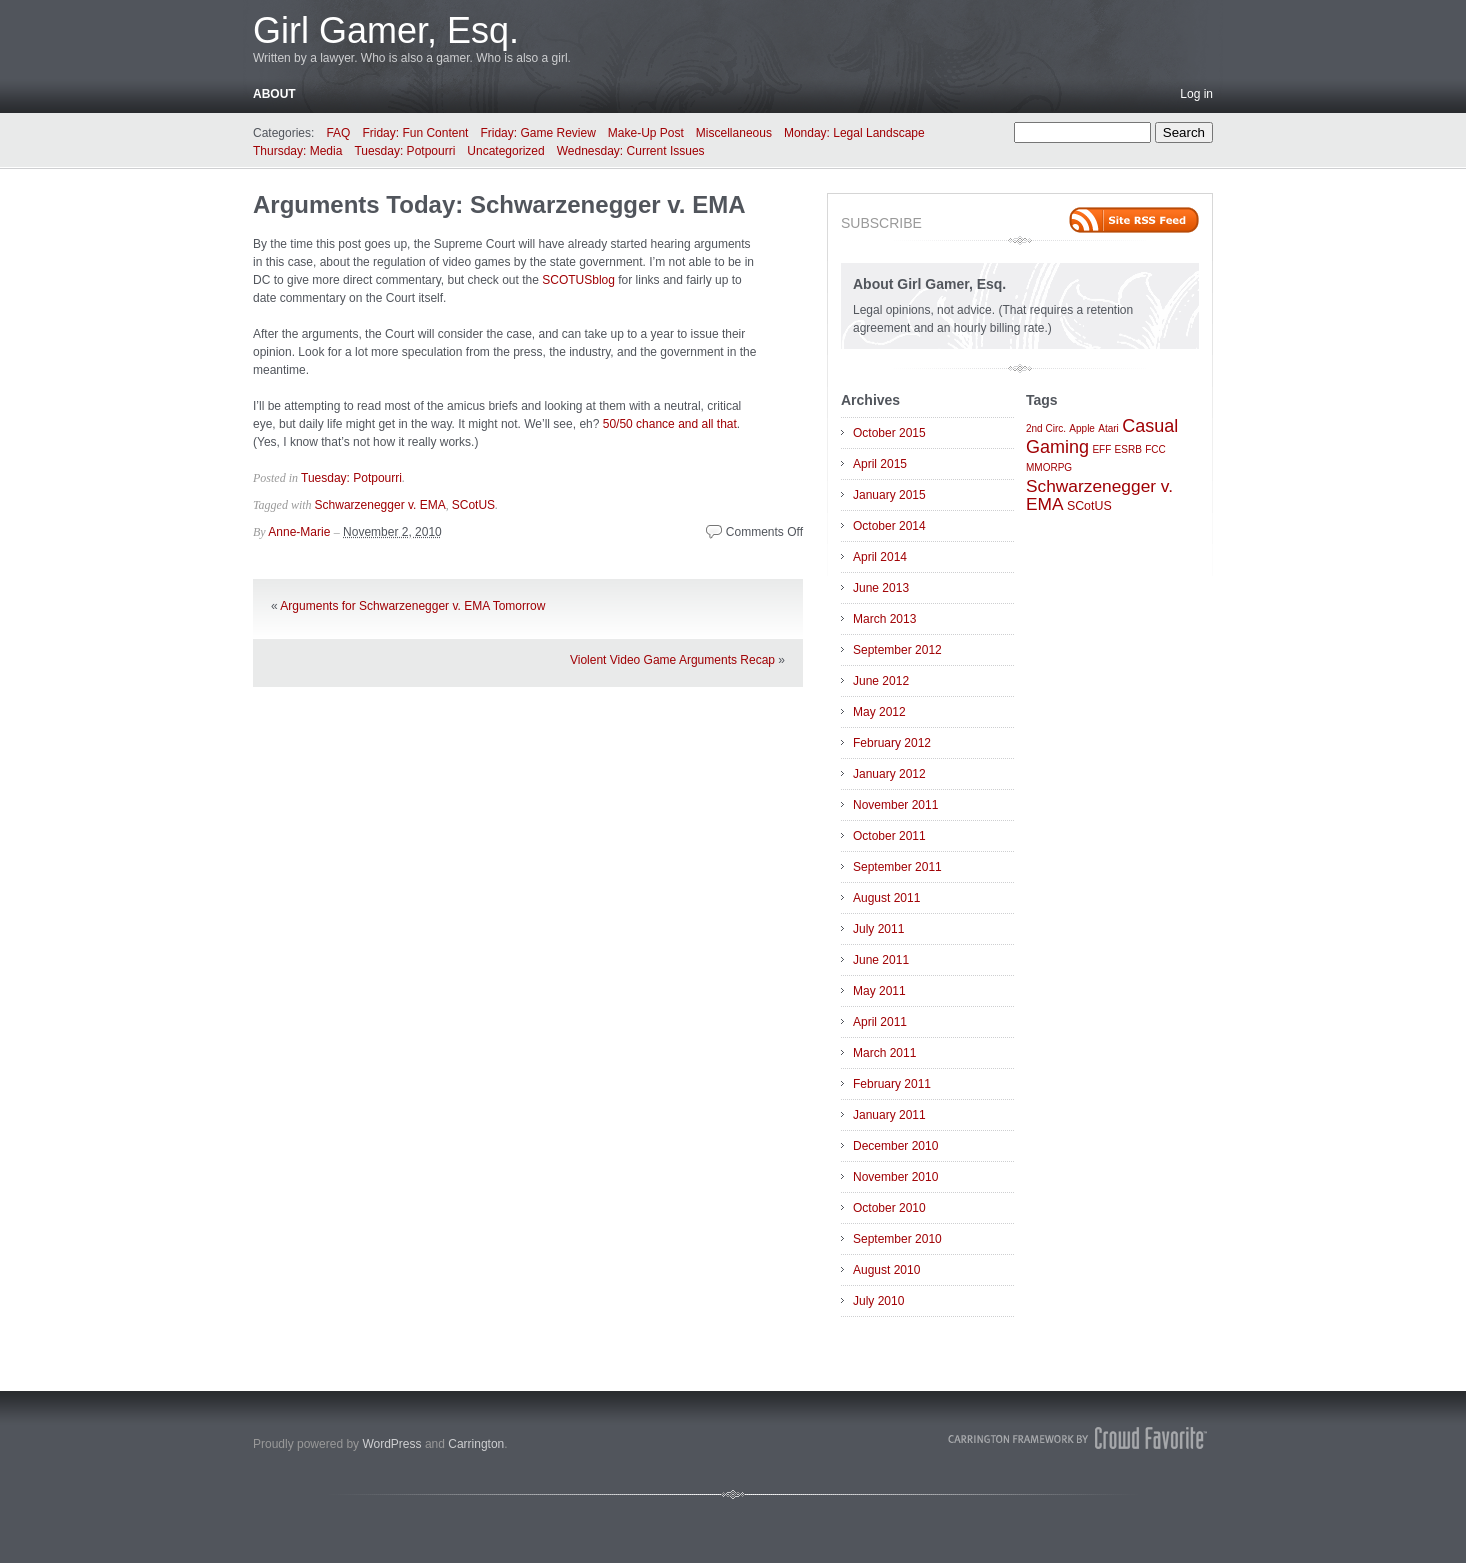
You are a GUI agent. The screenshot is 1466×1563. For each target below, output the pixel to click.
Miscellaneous (734, 133)
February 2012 (892, 743)
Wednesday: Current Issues (631, 151)
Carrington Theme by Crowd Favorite (1078, 1438)
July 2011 (878, 929)
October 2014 (889, 526)
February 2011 (892, 1084)
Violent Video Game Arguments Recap (672, 660)
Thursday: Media (297, 151)
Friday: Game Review (537, 133)
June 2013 (881, 588)
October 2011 (889, 836)
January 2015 (889, 495)
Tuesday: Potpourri (404, 151)
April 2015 (880, 464)
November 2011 (895, 805)
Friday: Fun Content (415, 133)
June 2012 (881, 681)
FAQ (338, 133)
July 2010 (878, 1301)
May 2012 (879, 712)
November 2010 (895, 1177)
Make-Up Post (646, 133)
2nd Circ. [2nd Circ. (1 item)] (1046, 428)
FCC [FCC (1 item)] (1155, 449)
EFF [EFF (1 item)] (1101, 449)
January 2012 (889, 774)
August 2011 (886, 898)
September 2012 (897, 650)
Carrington (476, 1444)
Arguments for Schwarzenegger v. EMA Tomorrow (412, 606)
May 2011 (879, 991)
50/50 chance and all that (670, 424)
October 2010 (889, 1208)
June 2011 (881, 960)
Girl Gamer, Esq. (386, 30)
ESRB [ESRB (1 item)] (1128, 449)
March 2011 (884, 1053)
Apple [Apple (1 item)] (1082, 428)
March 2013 (884, 619)
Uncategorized (505, 151)
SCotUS (473, 505)
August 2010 (886, 1270)
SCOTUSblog (578, 280)
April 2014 (880, 557)
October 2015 (889, 433)
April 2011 (880, 1022)
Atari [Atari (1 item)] (1108, 428)
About (274, 94)
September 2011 (897, 867)
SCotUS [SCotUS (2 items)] (1089, 506)
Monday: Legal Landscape (854, 133)
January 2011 (889, 1115)
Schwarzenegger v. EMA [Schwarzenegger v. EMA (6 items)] (1099, 495)
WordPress (391, 1444)
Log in (1196, 94)
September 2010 (897, 1239)
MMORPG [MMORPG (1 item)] (1049, 467)
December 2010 (895, 1146)
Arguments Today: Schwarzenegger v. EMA (499, 204)
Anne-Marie (299, 532)
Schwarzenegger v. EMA (380, 505)
